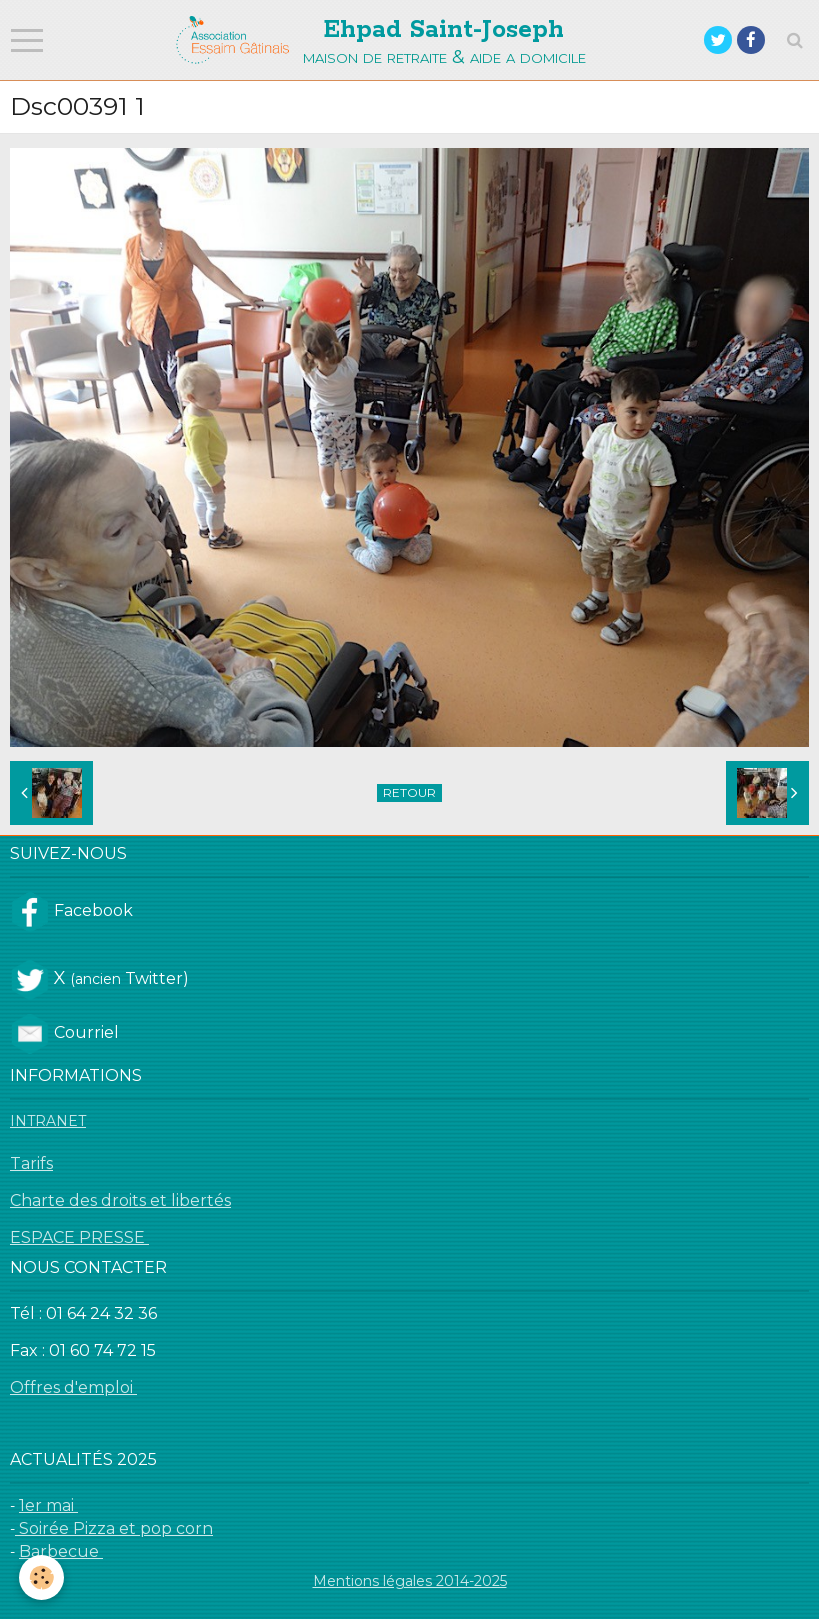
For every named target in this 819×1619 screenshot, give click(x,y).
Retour (409, 792)
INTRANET (48, 1121)
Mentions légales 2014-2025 (410, 1581)
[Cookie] (42, 1577)
